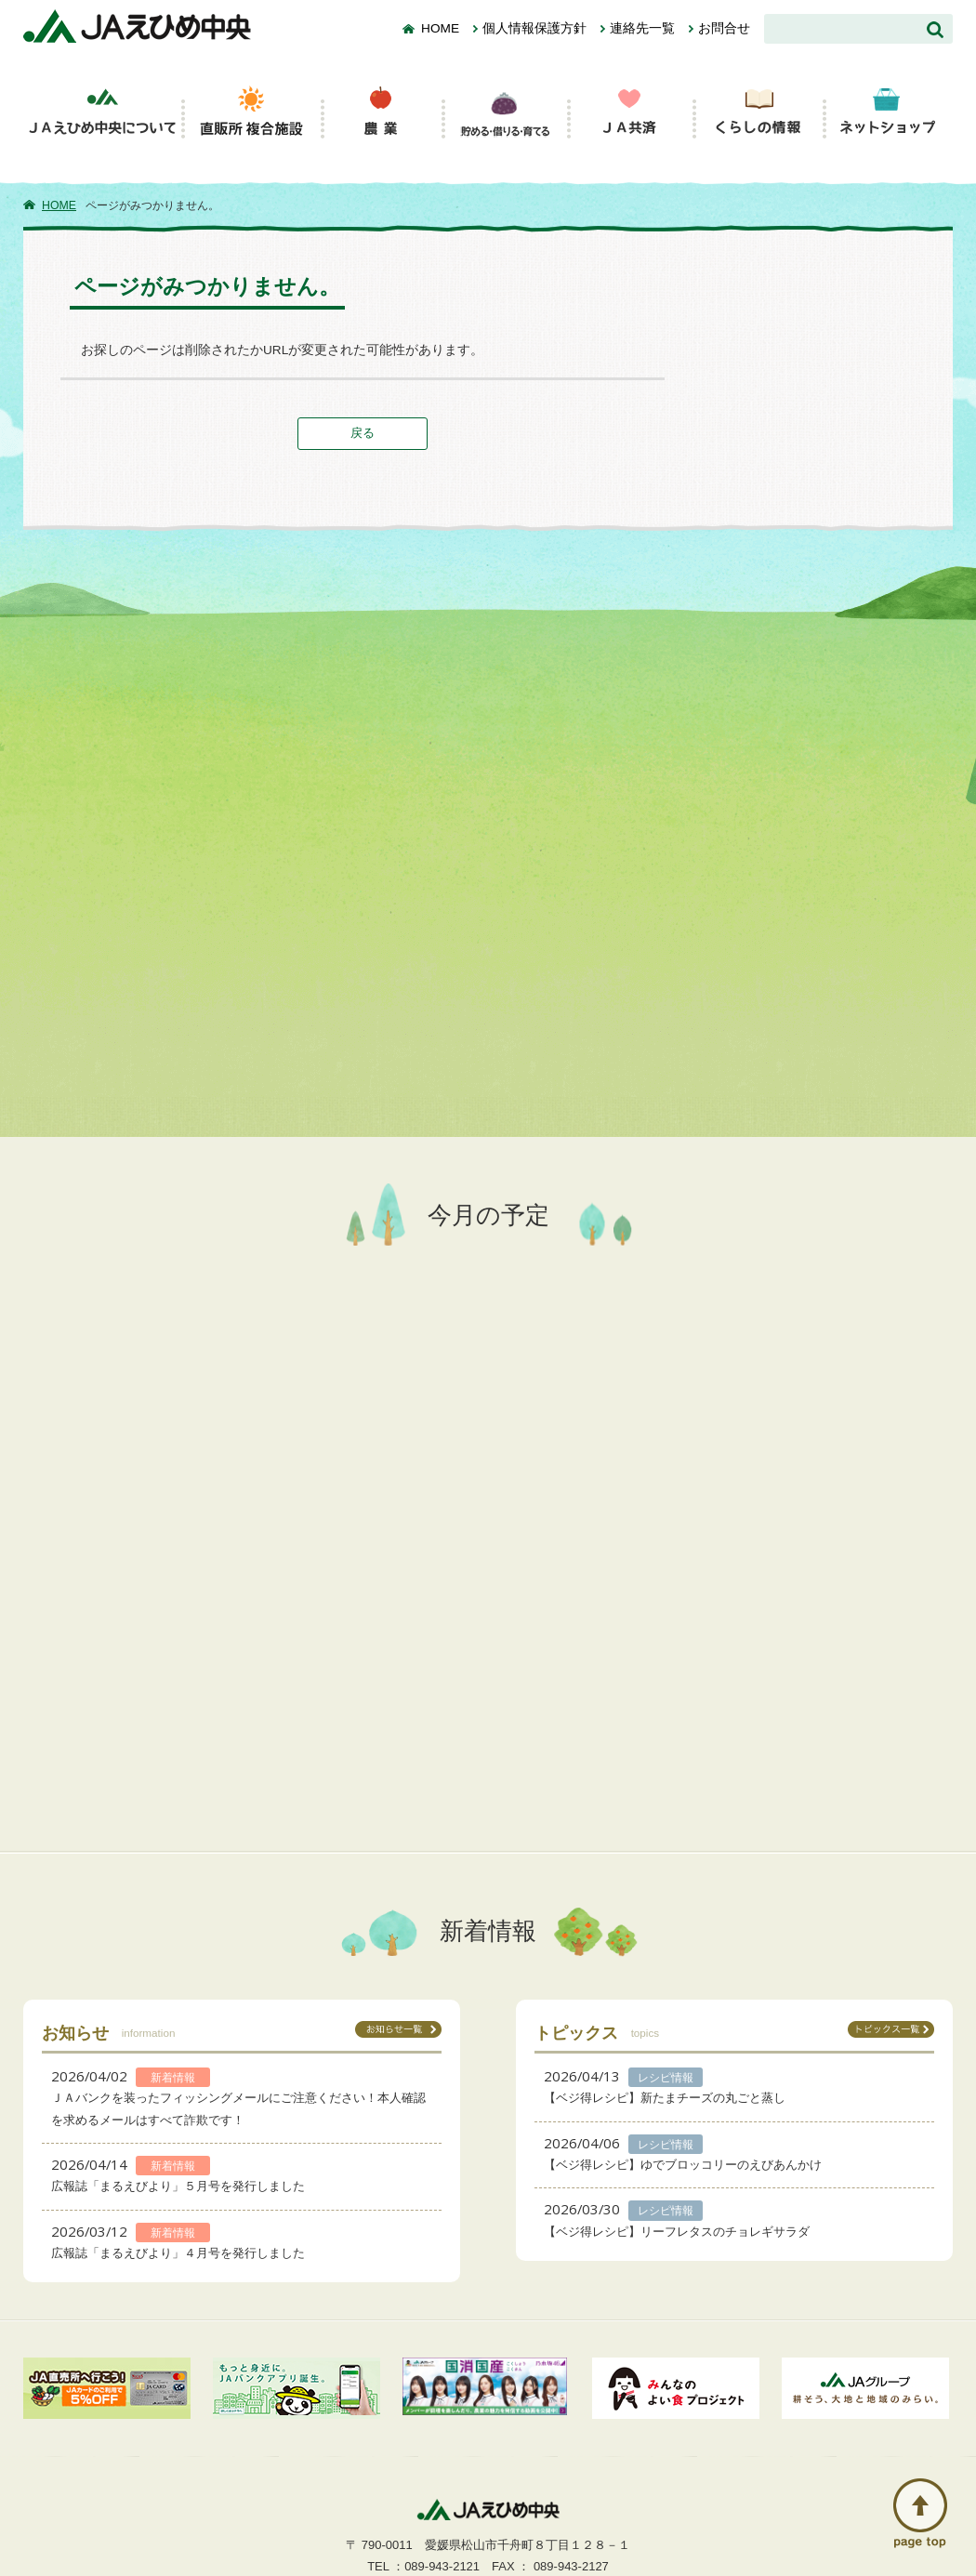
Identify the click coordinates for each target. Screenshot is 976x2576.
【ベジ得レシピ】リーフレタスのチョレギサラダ (677, 2232)
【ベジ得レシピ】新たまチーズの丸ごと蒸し (664, 2098)
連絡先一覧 (642, 28)
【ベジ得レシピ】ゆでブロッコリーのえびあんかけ (683, 2165)
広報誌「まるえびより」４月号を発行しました (178, 2253)
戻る (362, 433)
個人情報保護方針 (534, 28)
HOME (440, 28)
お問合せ (724, 28)
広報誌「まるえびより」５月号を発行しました (178, 2186)
